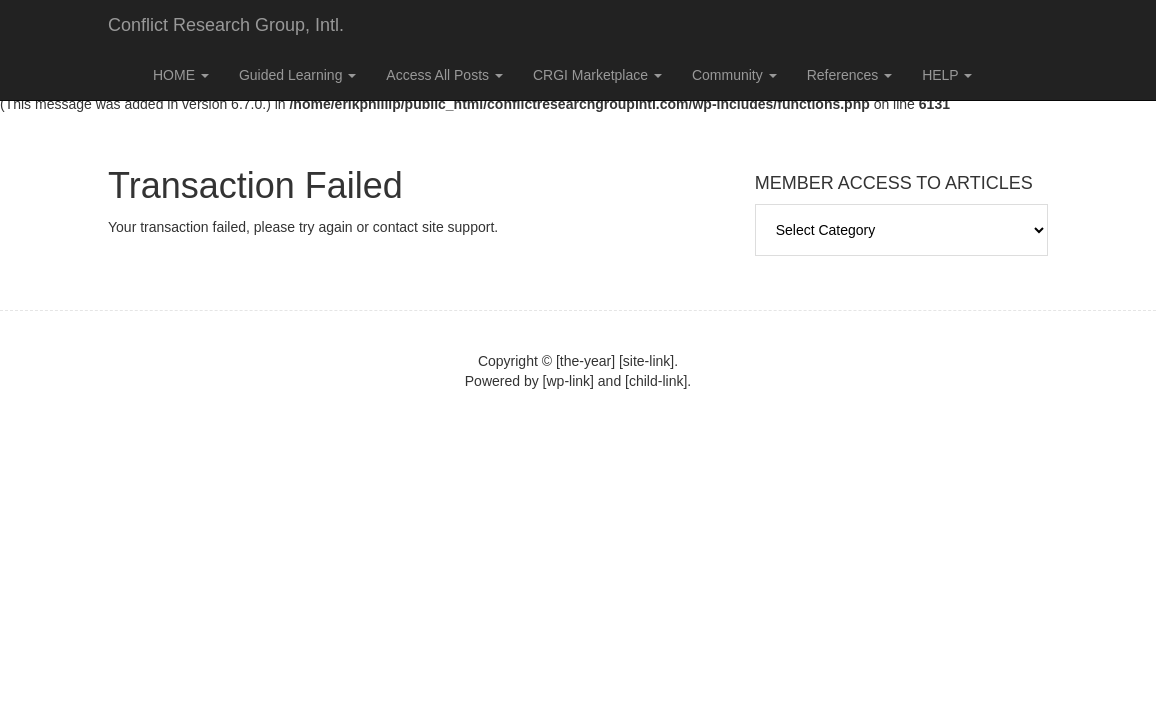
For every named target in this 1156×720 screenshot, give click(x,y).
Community (734, 75)
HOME (181, 75)
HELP (947, 75)
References (849, 75)
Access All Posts (444, 75)
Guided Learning (297, 75)
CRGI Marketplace (597, 75)
